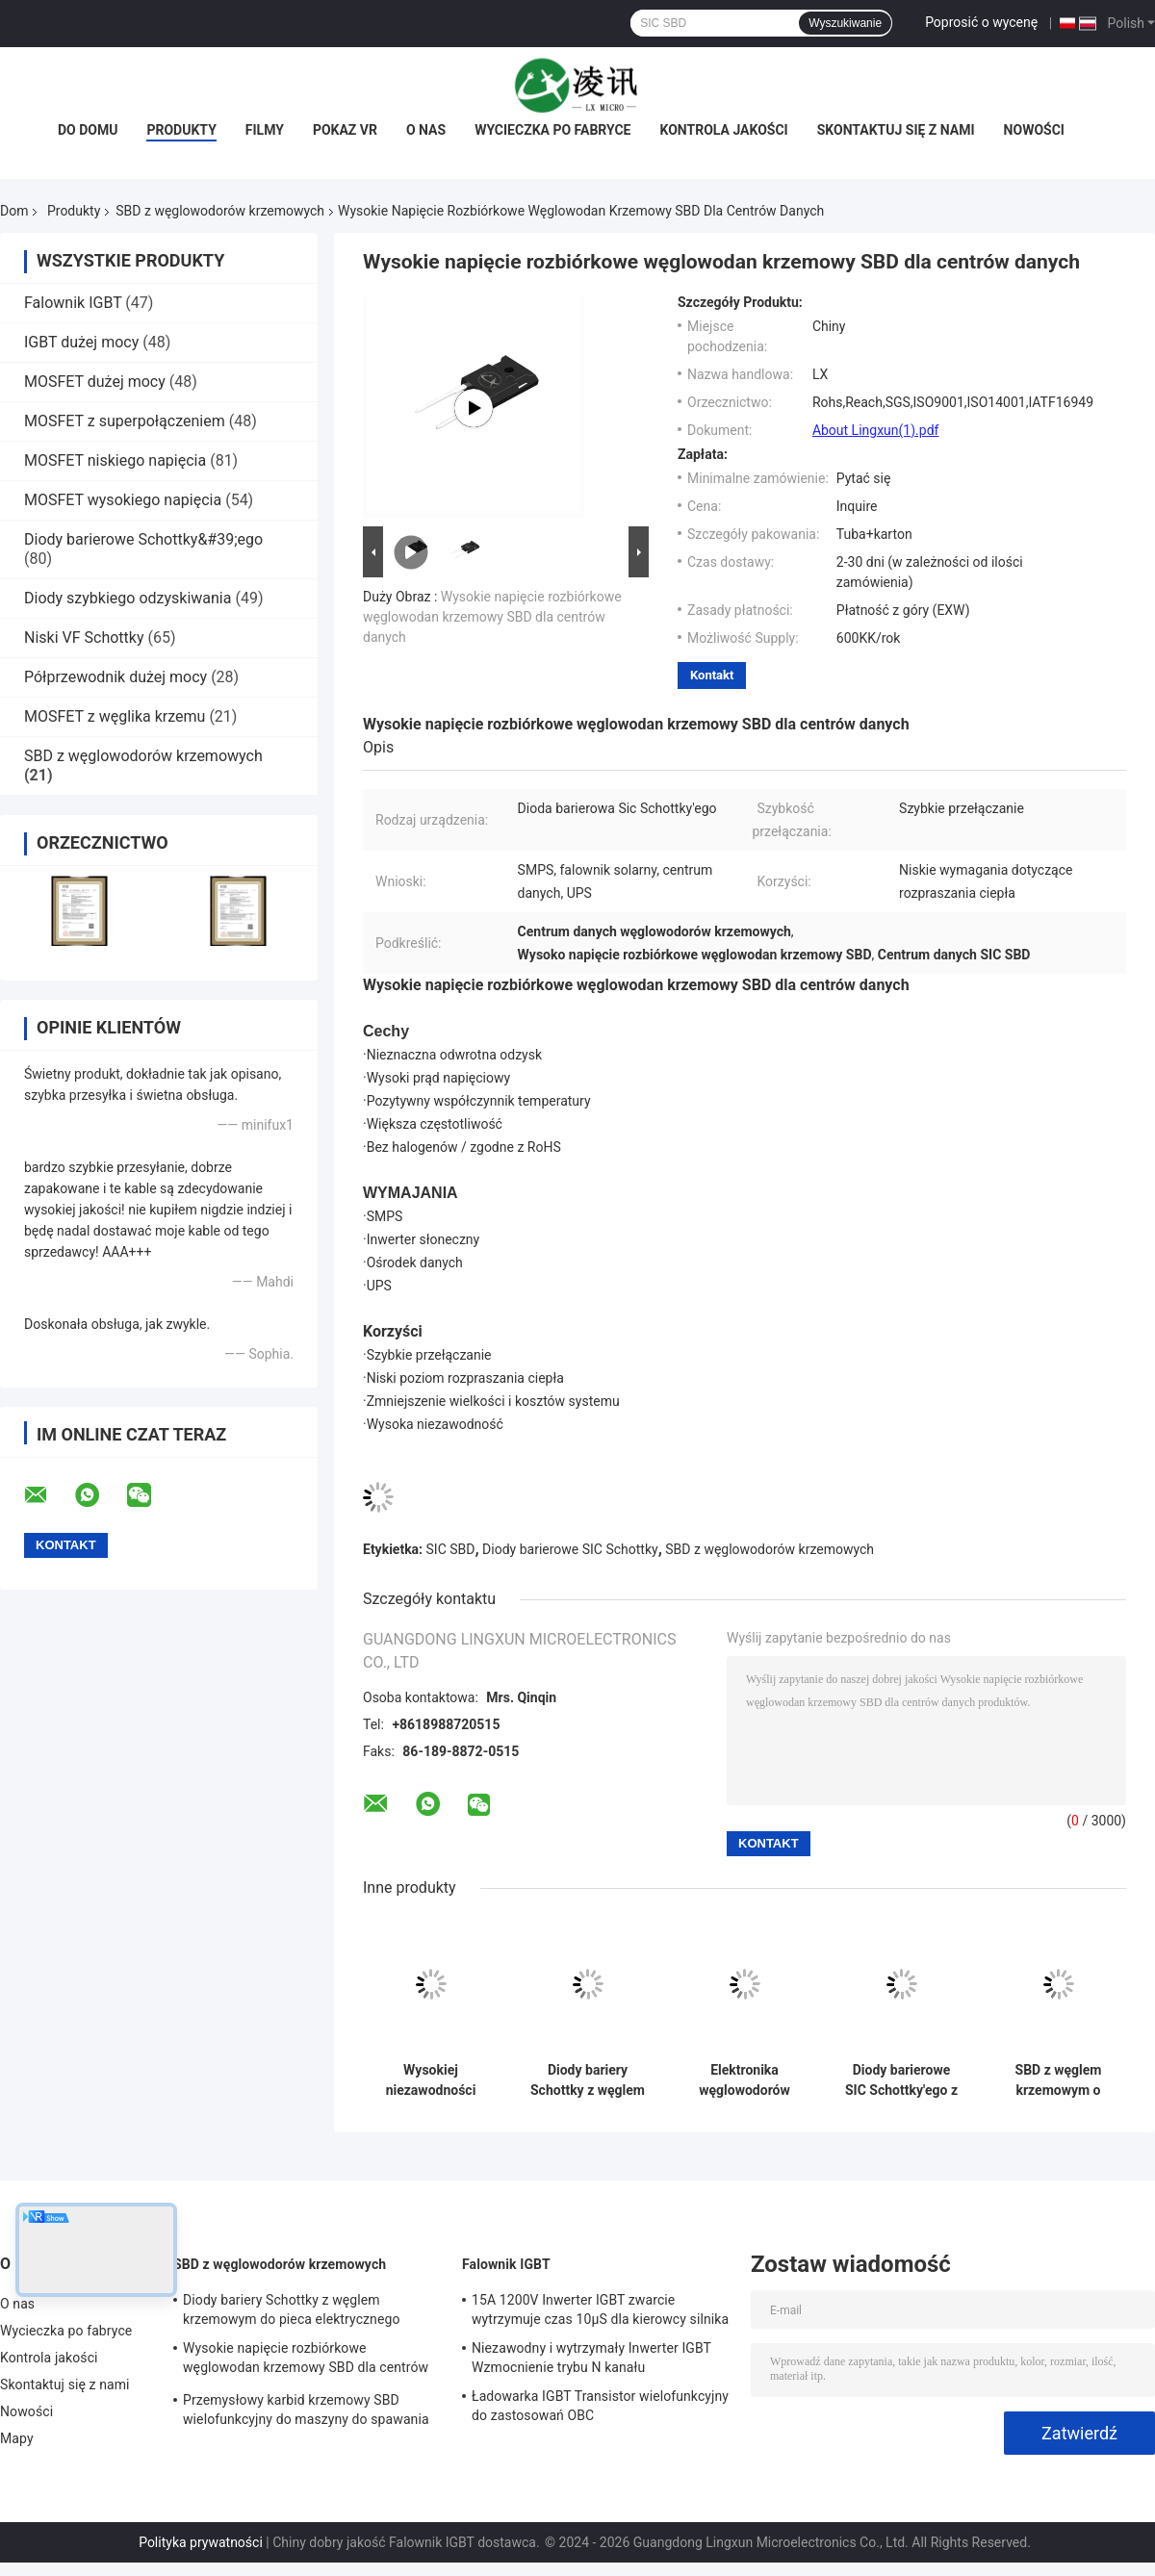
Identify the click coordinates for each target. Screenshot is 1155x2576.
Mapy (17, 2438)
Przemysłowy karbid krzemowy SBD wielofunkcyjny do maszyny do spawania (306, 2409)
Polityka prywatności (201, 2542)
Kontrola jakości (724, 130)
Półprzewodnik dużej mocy (115, 677)
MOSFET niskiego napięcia (115, 460)
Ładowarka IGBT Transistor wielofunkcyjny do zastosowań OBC (600, 2405)
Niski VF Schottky (84, 637)
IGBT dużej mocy (81, 342)
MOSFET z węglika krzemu (114, 716)
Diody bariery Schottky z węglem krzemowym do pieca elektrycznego (587, 2080)
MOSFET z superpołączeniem (124, 421)
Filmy (264, 130)
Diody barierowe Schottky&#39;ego (143, 539)
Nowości (1034, 130)
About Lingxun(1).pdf (875, 430)
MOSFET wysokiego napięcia (122, 500)
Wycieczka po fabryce (552, 130)
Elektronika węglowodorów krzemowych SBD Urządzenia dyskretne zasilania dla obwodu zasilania (745, 2080)
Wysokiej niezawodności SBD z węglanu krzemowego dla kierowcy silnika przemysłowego (431, 2080)
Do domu (87, 130)
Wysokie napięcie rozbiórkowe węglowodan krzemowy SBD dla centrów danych (492, 617)
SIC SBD (450, 1549)
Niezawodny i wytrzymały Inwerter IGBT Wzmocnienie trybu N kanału (591, 2357)
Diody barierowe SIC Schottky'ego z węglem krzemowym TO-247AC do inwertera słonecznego (901, 2080)
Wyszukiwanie (845, 23)
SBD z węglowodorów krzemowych (220, 210)
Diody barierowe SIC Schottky (570, 1549)
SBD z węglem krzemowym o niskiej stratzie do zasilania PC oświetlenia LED (1058, 2080)
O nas (426, 130)
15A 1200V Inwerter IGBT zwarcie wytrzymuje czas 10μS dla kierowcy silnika (600, 2309)
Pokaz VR (345, 130)
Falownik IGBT (72, 302)
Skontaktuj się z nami (896, 130)
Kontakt (711, 675)
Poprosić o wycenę (981, 22)
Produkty (181, 130)
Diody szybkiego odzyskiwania (127, 598)
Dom (14, 210)
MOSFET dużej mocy (95, 381)
